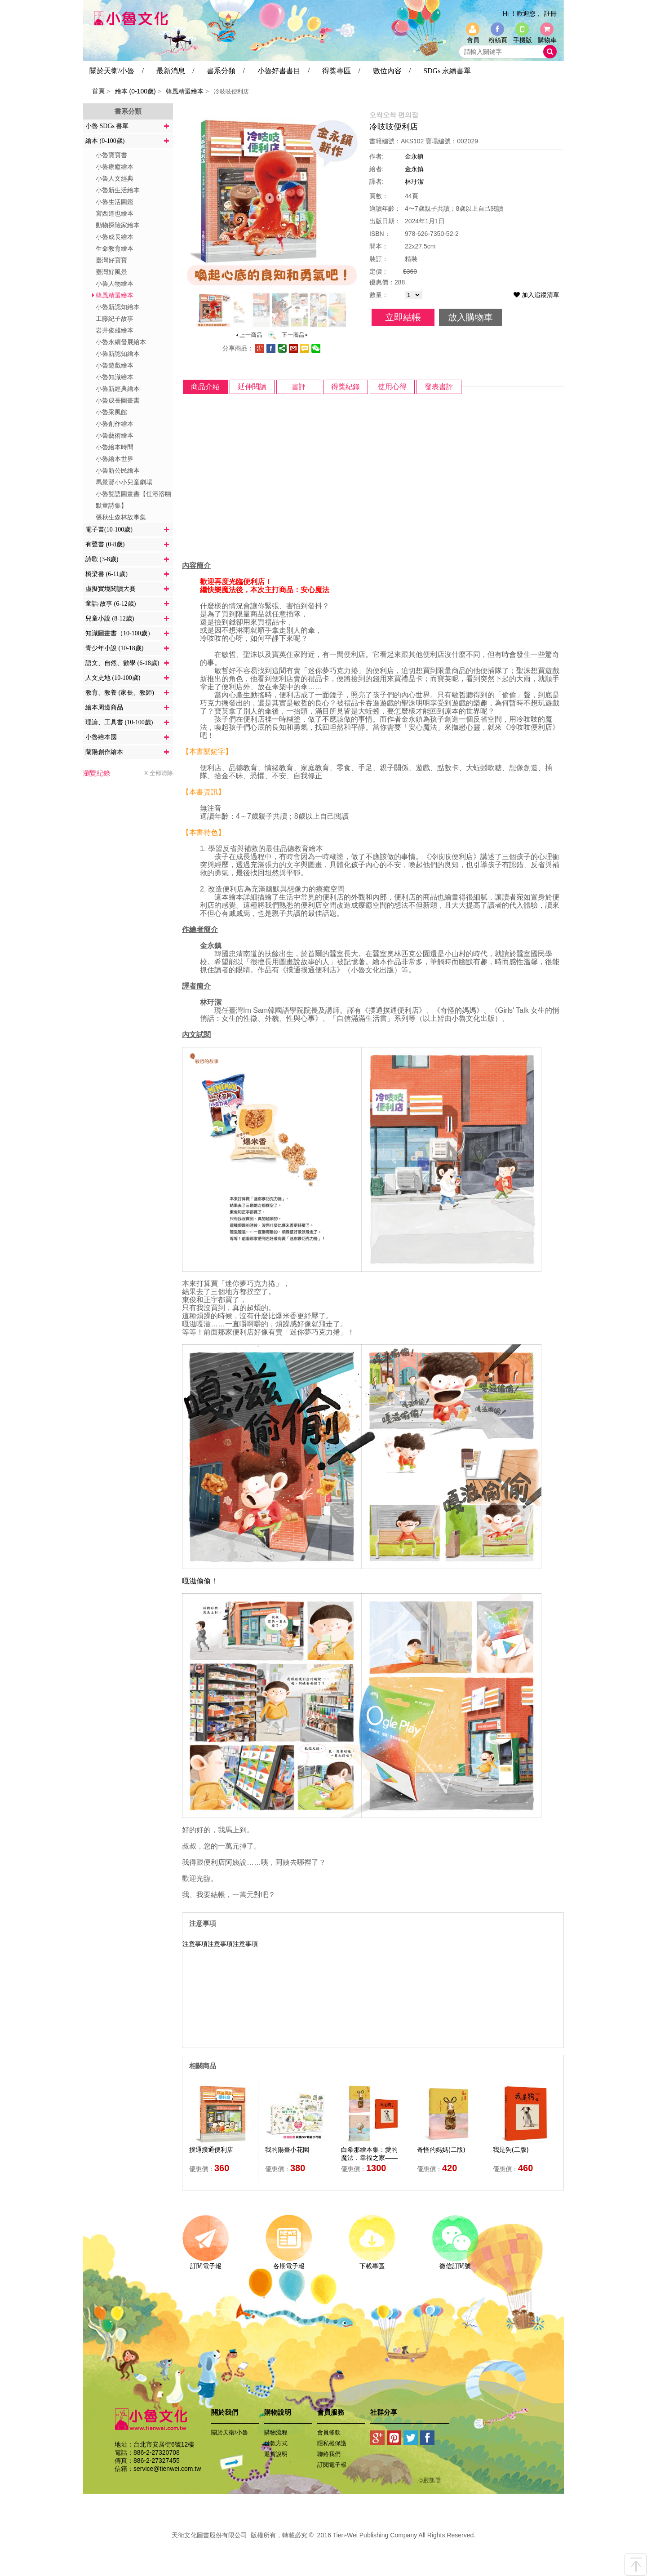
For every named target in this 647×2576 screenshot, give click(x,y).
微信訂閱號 (455, 2263)
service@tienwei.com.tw (167, 2468)
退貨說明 (276, 2454)
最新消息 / (175, 71)
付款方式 (276, 2443)
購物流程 (276, 2432)
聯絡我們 (329, 2454)
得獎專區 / (341, 71)
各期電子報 (288, 2263)
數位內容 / (392, 71)
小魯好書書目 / (283, 71)
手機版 (522, 40)
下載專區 (371, 2263)
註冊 (550, 13)
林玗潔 (414, 181)
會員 (473, 40)
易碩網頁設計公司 (323, 2545)
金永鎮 (414, 156)
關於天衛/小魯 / (116, 71)
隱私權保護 (331, 2443)
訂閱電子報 (205, 2263)
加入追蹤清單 (536, 294)
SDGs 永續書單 (447, 71)
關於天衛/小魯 (229, 2432)
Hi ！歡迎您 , (521, 13)
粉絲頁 (497, 40)
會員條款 (329, 2432)
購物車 (547, 40)
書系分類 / (225, 71)
